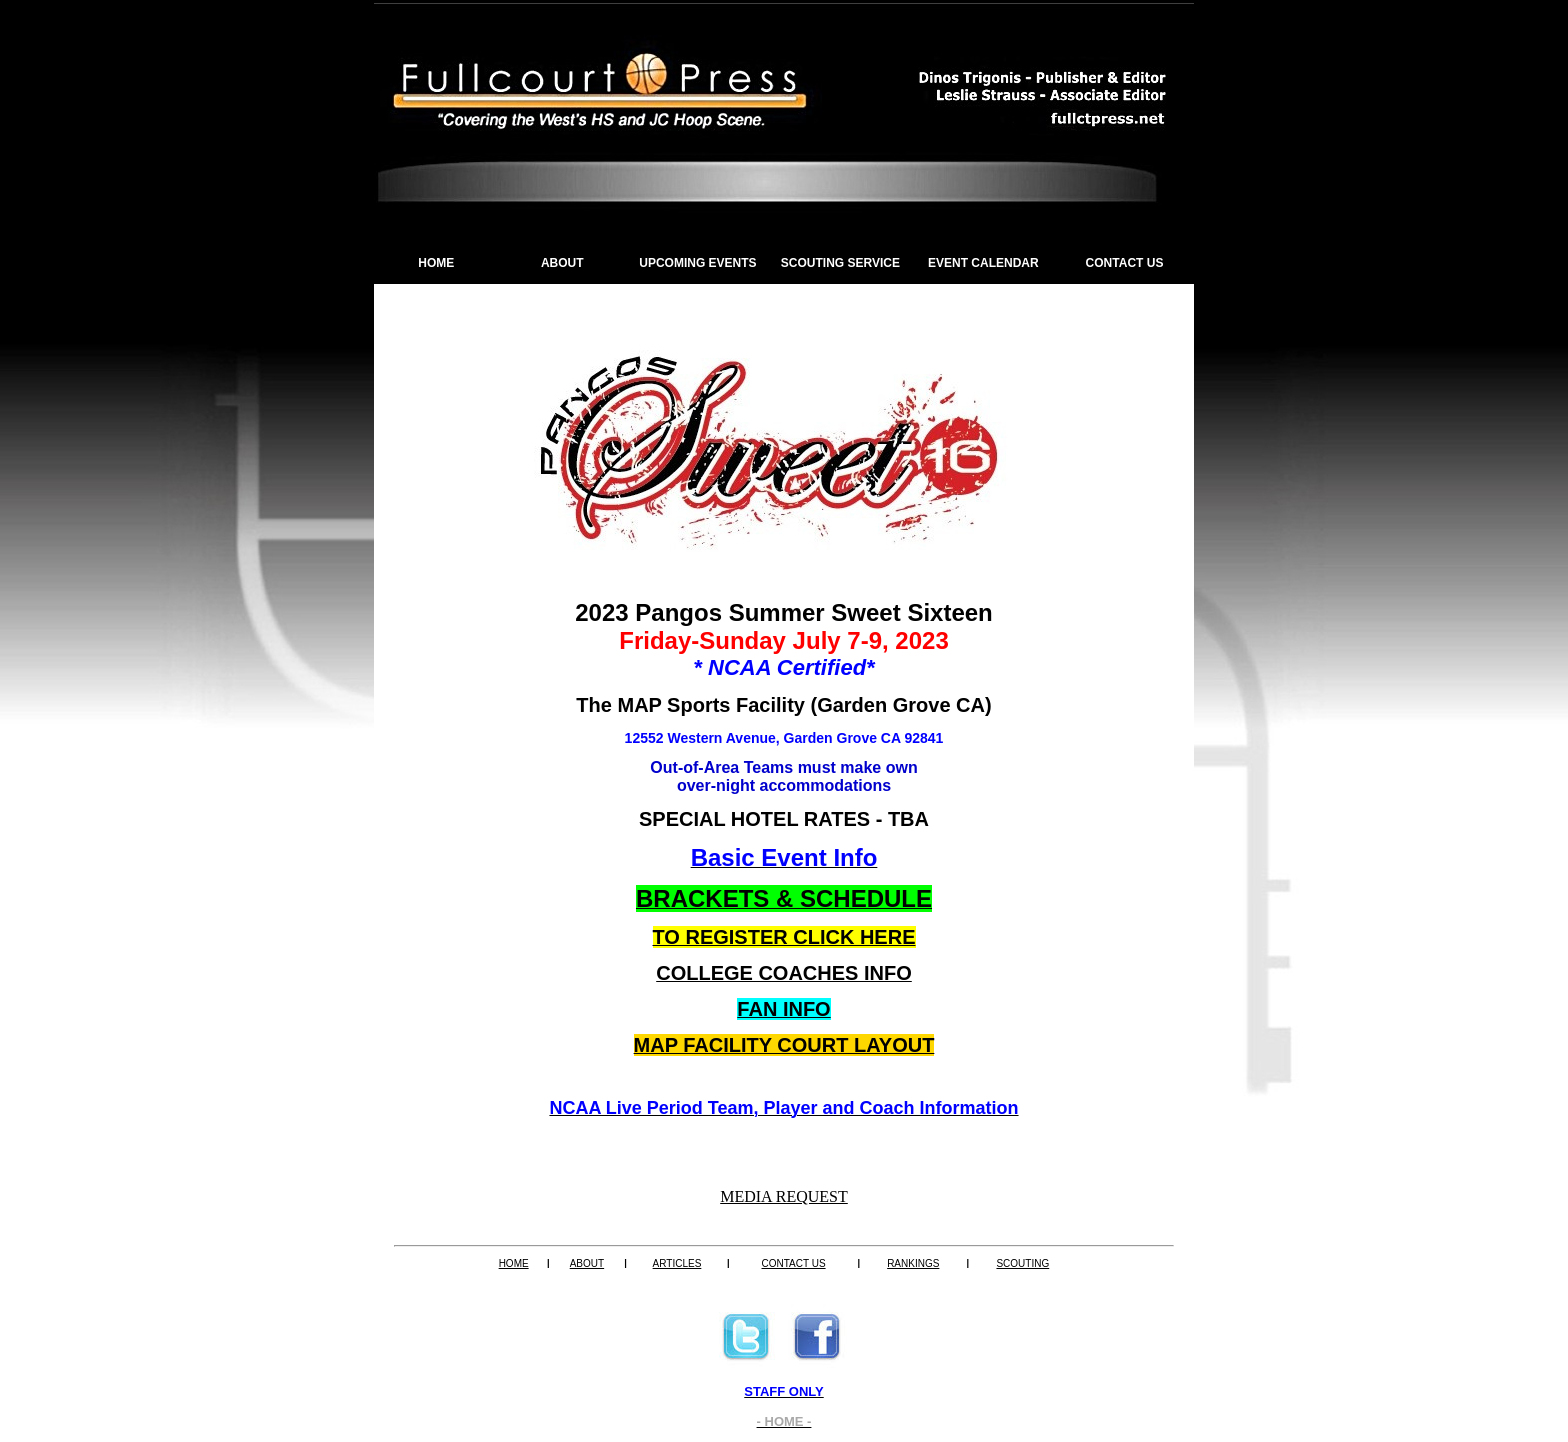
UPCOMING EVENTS (697, 263)
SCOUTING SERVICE (840, 263)
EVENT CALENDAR (983, 263)
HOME (436, 263)
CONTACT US (1125, 263)
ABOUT (562, 263)
